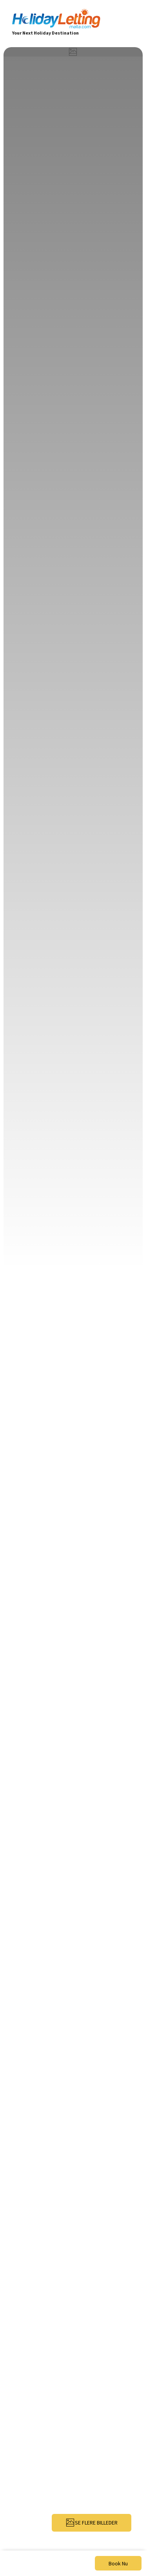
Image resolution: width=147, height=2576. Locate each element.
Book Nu (118, 2563)
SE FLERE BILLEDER (91, 2522)
